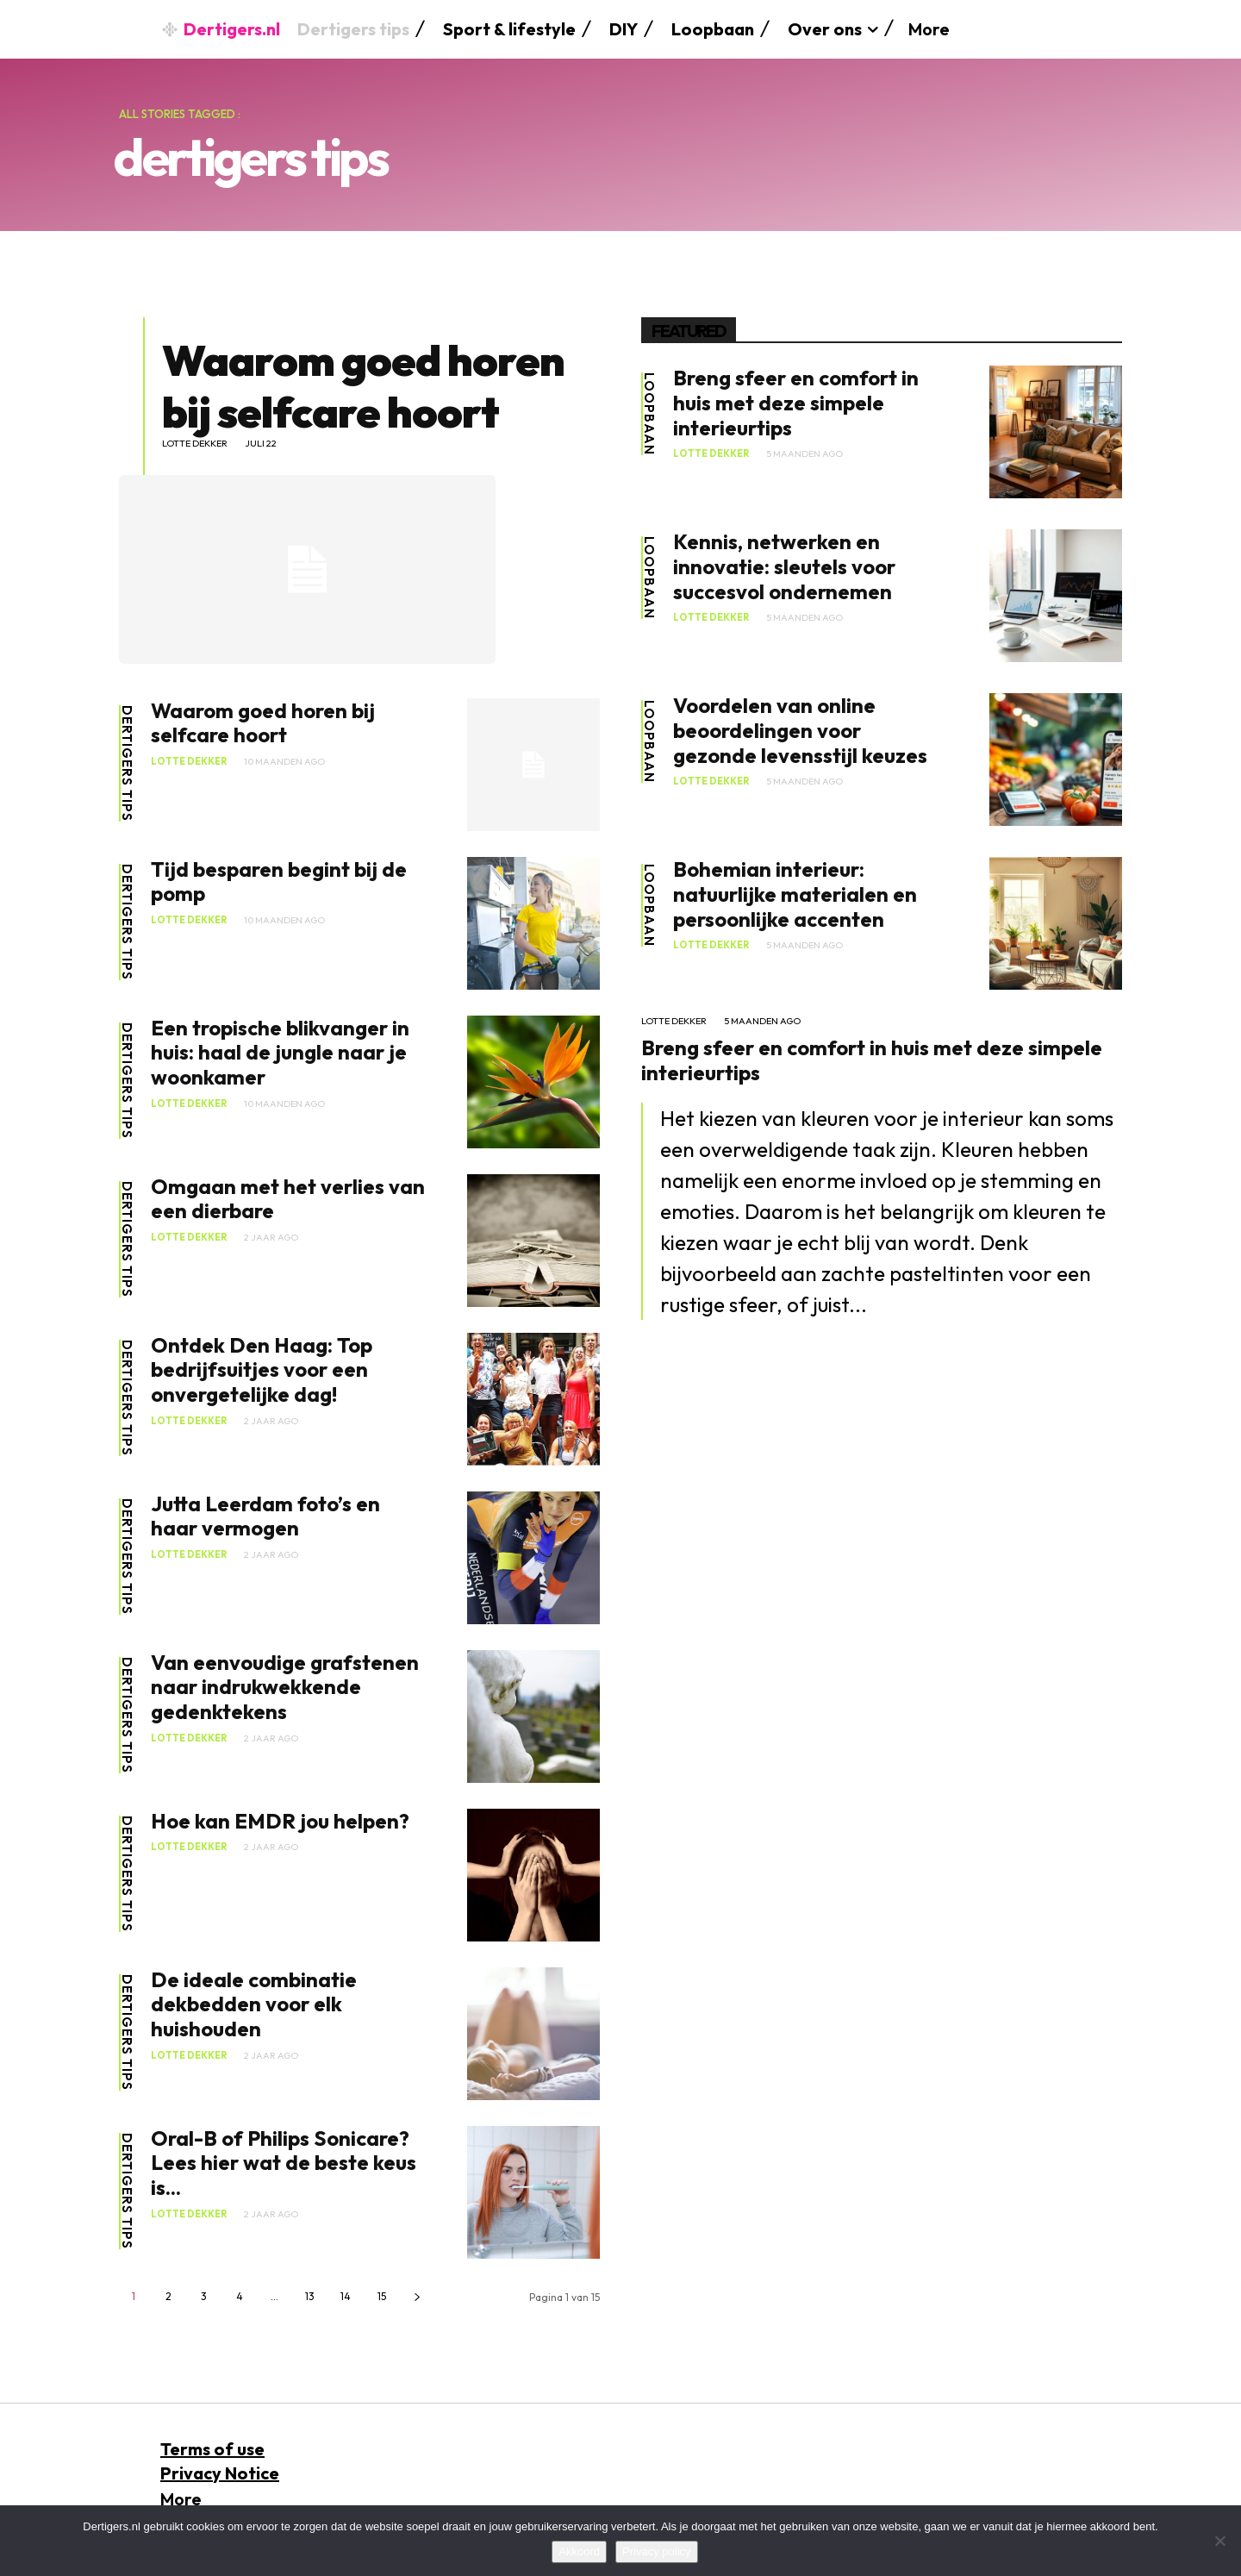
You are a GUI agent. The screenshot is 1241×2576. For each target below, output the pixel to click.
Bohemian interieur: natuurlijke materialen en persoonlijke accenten (795, 894)
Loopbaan (649, 413)
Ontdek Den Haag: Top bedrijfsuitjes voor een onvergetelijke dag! (261, 1370)
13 (310, 2296)
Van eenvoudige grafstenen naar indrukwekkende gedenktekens (285, 1687)
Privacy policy (656, 2551)
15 (381, 2296)
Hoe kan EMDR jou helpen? (280, 1821)
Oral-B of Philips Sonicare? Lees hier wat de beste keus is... (283, 2163)
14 (345, 2296)
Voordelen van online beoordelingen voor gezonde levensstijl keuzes (800, 730)
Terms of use (212, 2449)
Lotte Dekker (195, 443)
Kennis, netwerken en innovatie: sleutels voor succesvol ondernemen (784, 566)
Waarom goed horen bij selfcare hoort (363, 386)
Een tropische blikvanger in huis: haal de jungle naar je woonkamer (280, 1053)
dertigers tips (127, 763)
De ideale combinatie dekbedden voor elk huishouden (254, 2004)
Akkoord (579, 2551)
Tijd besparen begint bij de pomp (279, 881)
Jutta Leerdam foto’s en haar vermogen (265, 1516)
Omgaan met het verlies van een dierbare (288, 1198)
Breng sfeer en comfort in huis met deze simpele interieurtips (796, 403)
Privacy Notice (219, 2473)
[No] (1219, 2540)
